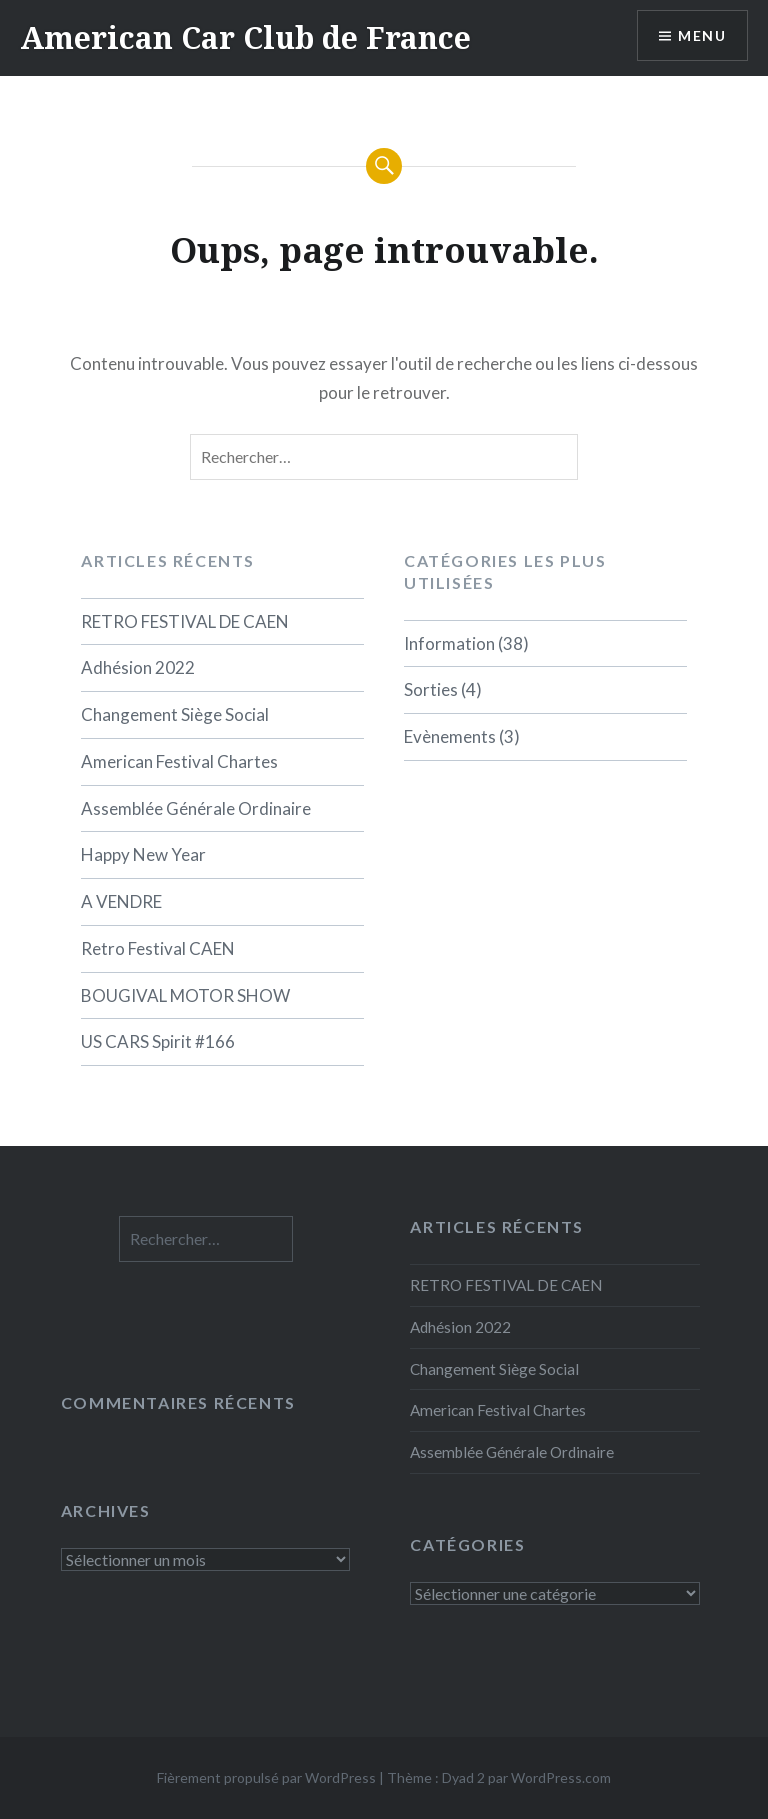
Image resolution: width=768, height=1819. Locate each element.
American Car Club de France (245, 37)
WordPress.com (561, 1777)
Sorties (431, 689)
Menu (702, 35)
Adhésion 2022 (138, 667)
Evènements (450, 736)
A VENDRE (121, 901)
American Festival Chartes (179, 761)
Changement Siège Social (175, 714)
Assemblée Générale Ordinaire (196, 808)
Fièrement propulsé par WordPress (266, 1777)
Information (449, 643)
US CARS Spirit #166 (158, 1041)
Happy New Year (143, 854)
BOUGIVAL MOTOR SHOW (185, 995)
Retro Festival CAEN (158, 948)
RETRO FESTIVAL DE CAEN (185, 621)
